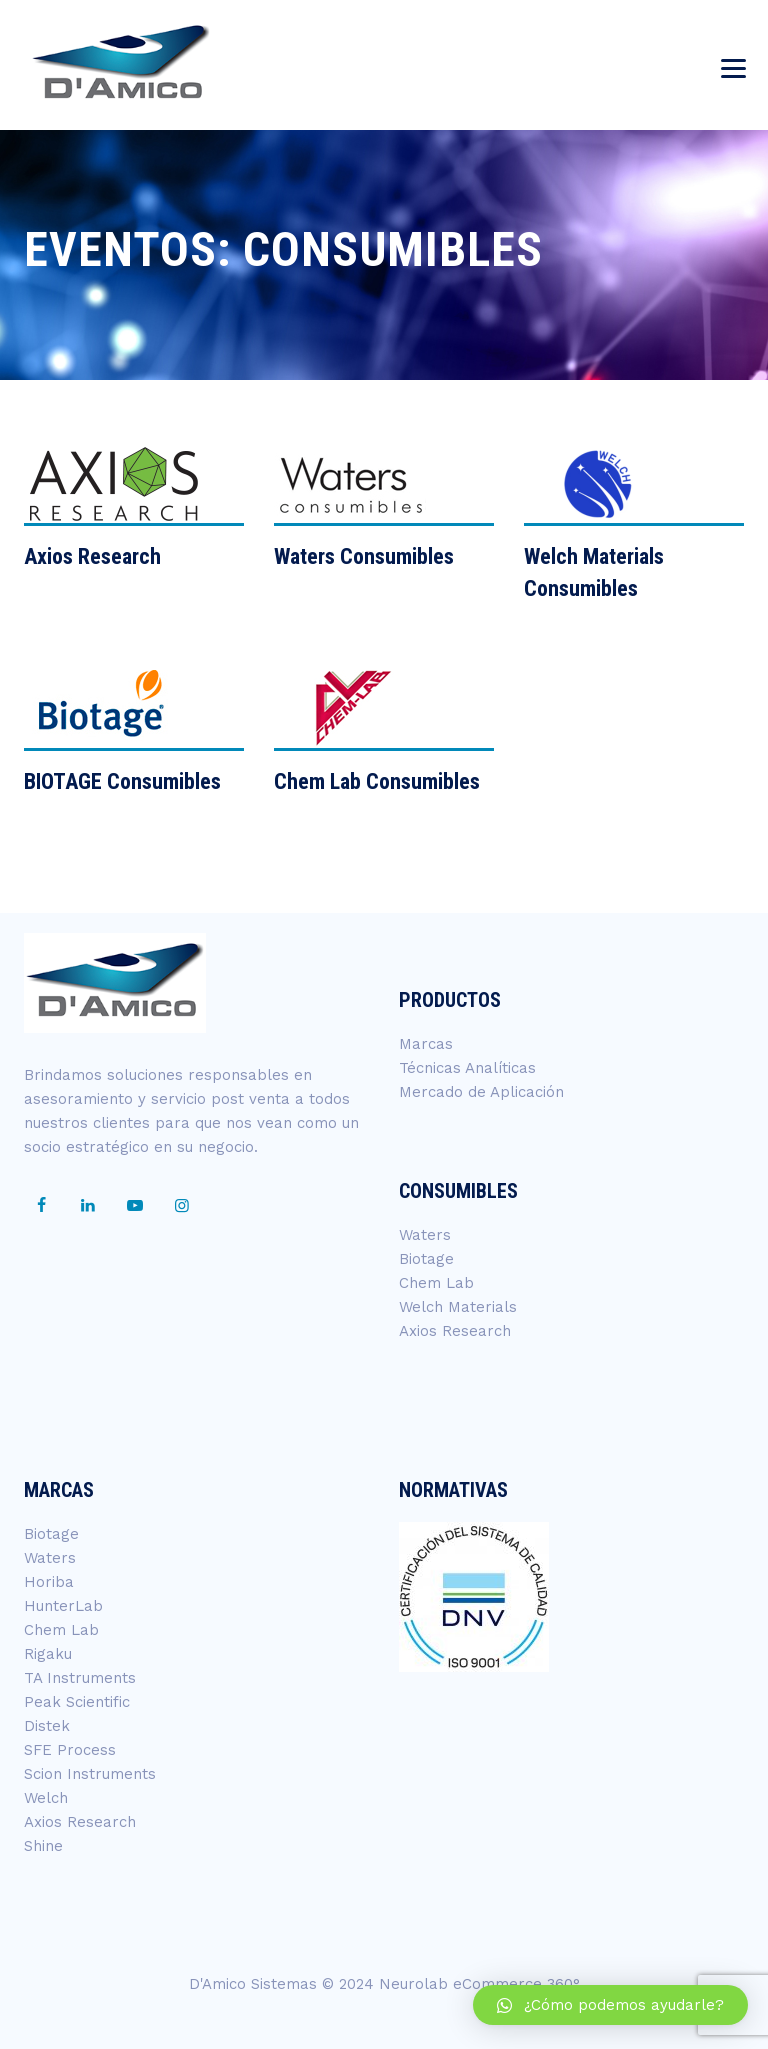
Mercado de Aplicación (481, 1092)
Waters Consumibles (364, 556)
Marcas (426, 1044)
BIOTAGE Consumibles (122, 781)
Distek (47, 1726)
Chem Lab (436, 1283)
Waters (425, 1235)
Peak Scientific (77, 1702)
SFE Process (70, 1750)
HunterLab (63, 1606)
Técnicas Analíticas (467, 1068)
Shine (43, 1846)
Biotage (426, 1259)
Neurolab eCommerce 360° (479, 1984)
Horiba (49, 1582)
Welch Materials (458, 1307)
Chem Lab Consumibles (377, 781)
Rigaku (48, 1654)
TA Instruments (80, 1678)
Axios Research (92, 556)
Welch (46, 1798)
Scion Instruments (90, 1774)
